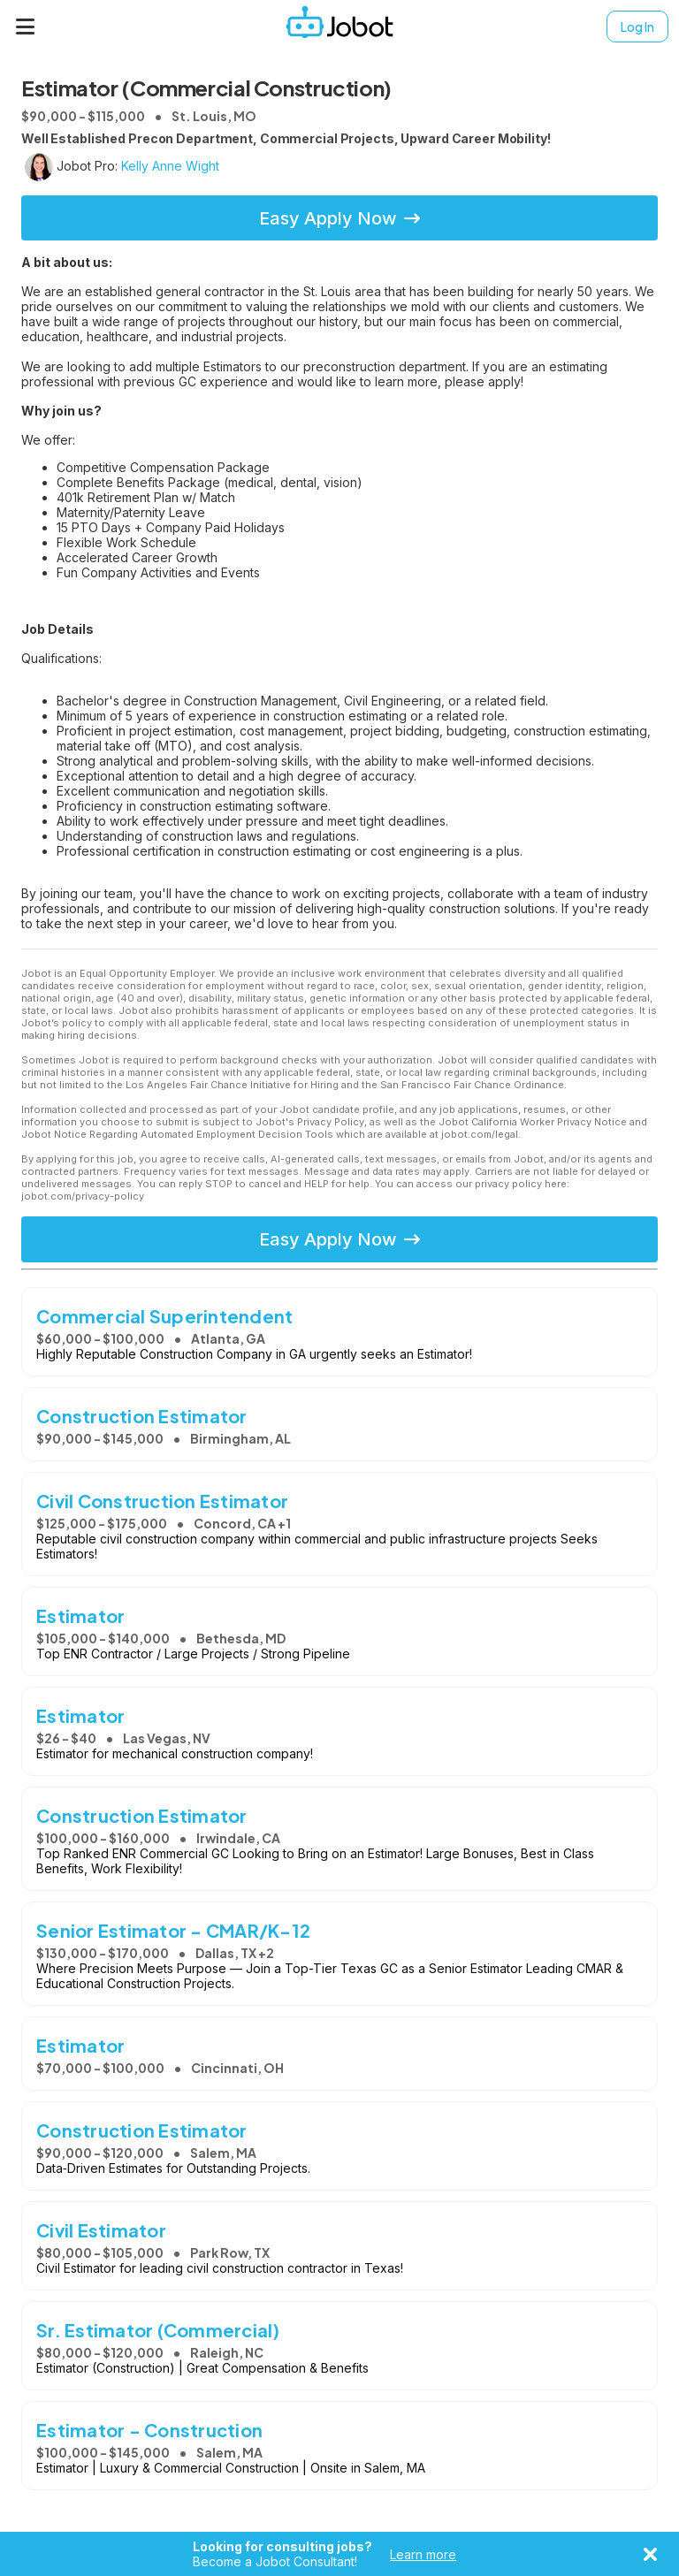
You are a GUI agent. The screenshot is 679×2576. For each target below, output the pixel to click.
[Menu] (26, 26)
